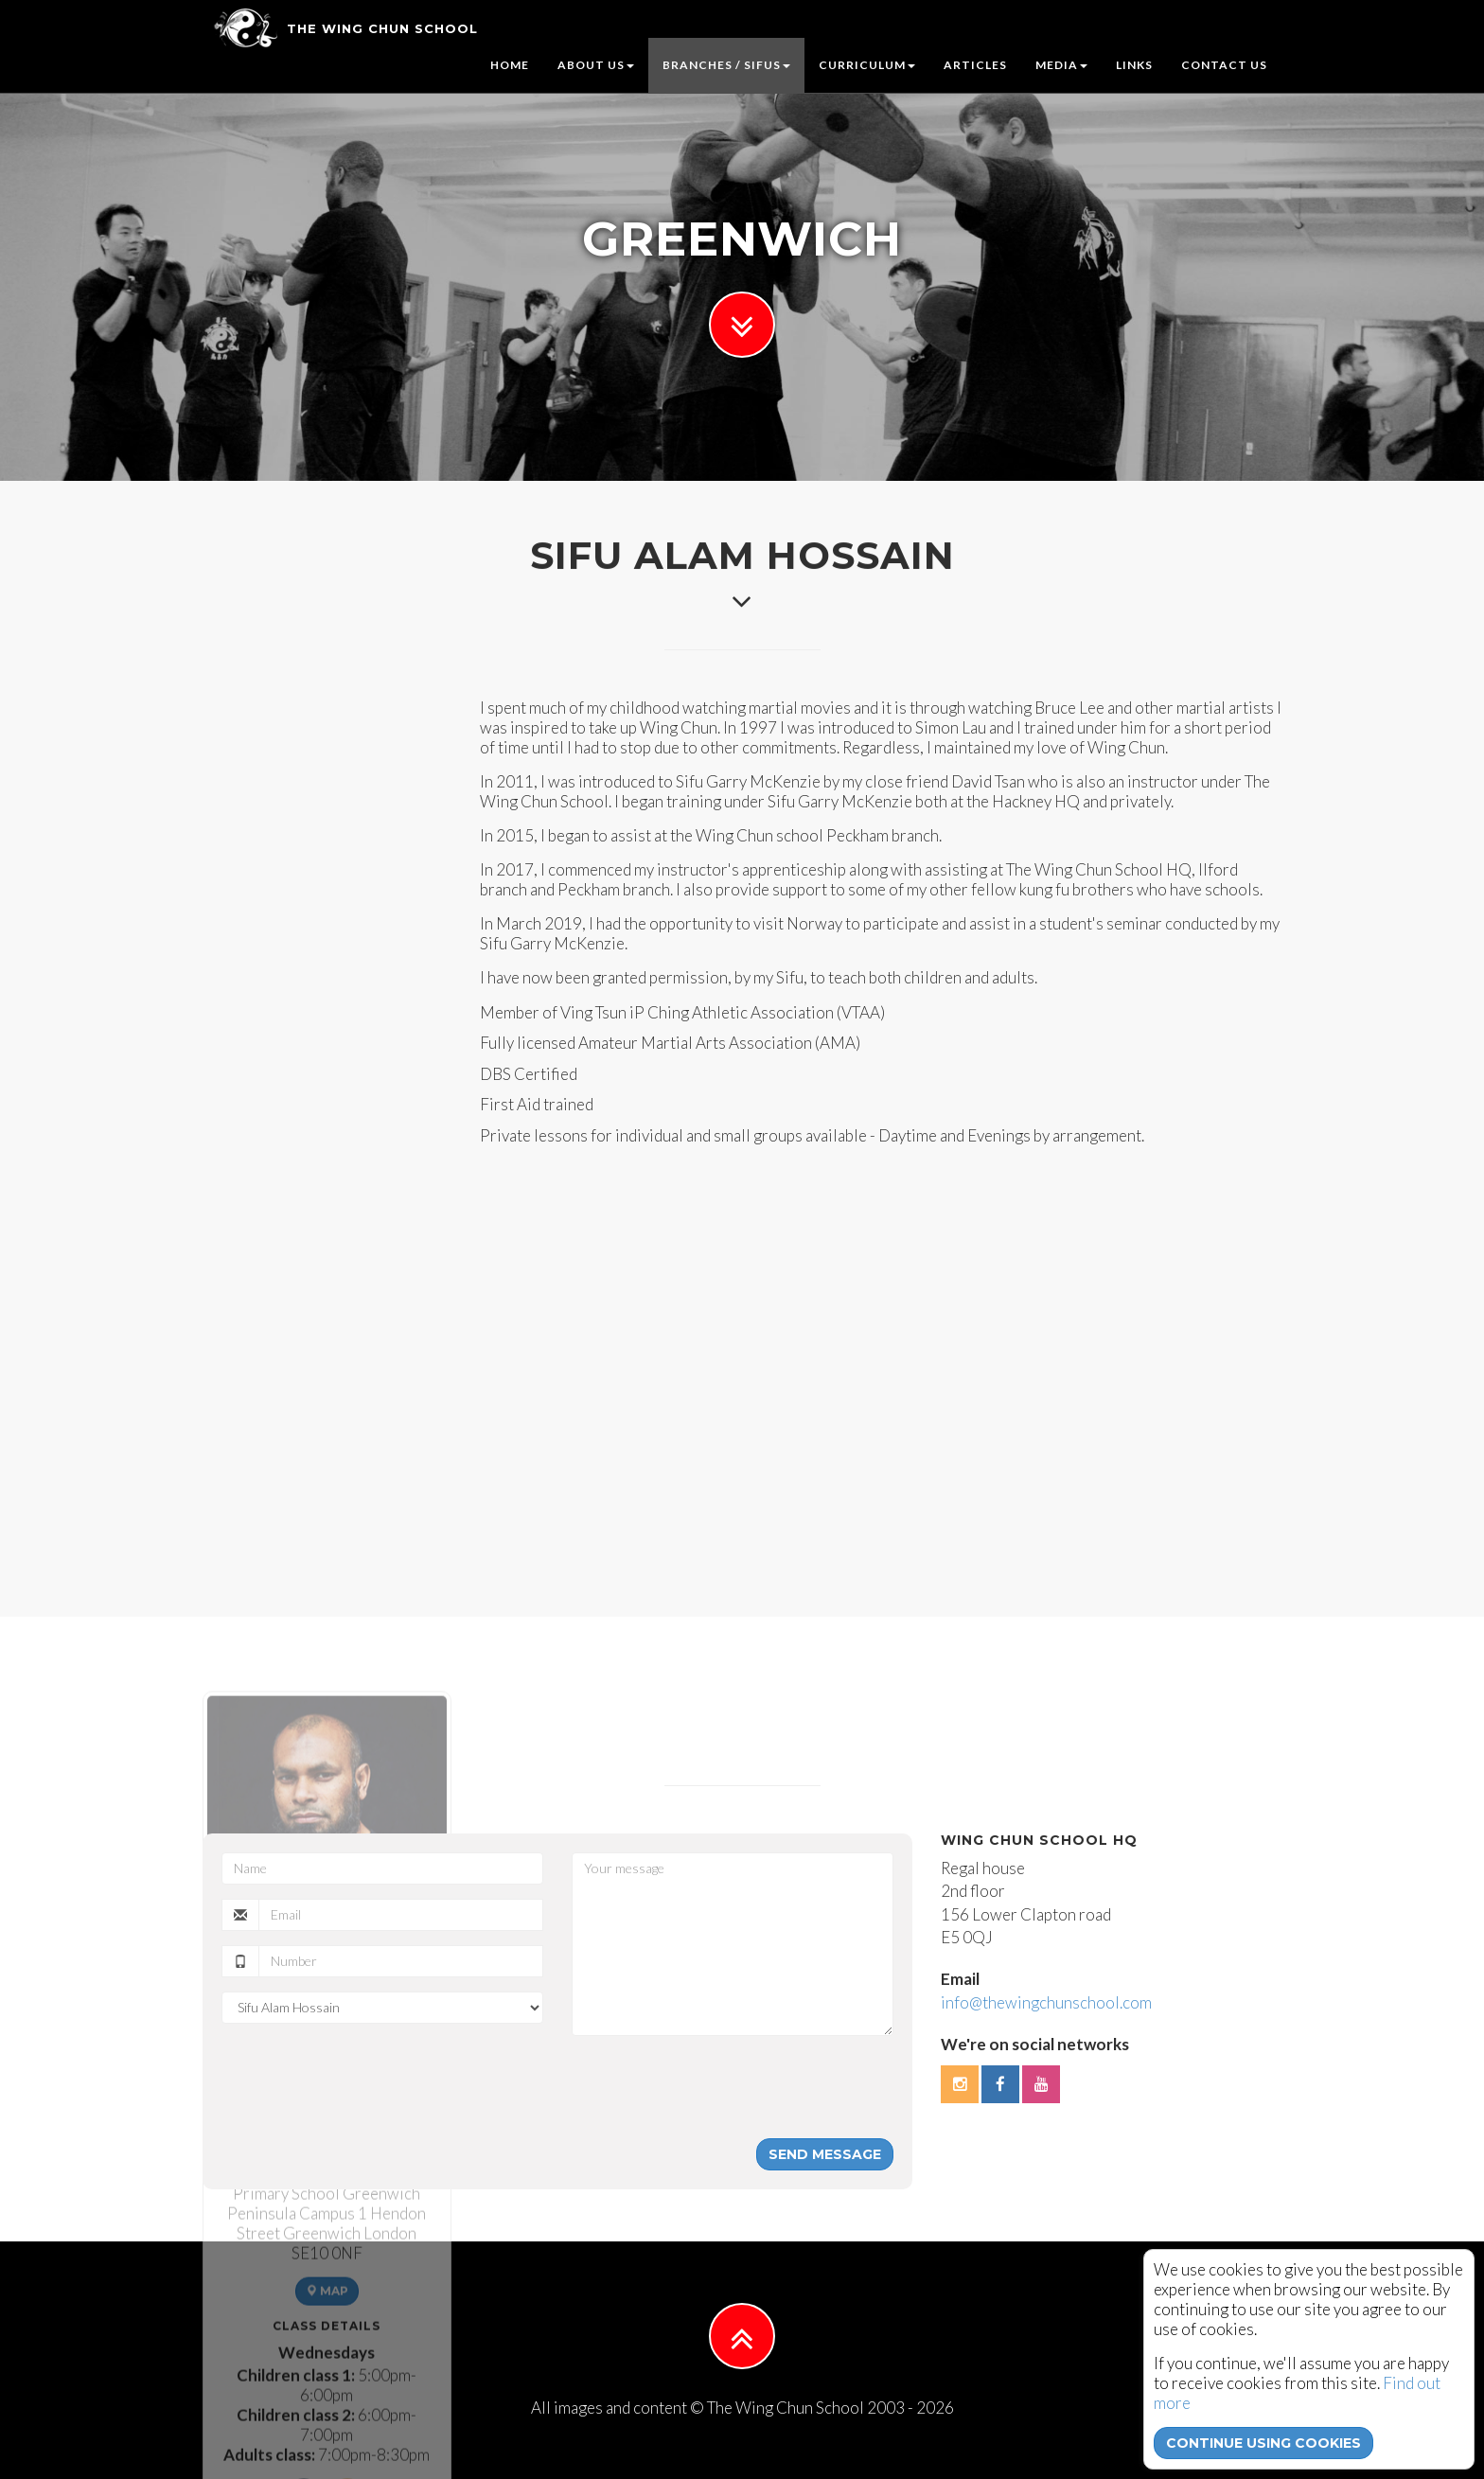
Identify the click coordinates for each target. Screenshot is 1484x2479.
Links (1134, 65)
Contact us (1224, 65)
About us (595, 65)
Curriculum (867, 65)
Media (1061, 65)
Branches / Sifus (726, 65)
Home (509, 65)
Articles (975, 65)
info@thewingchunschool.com (1046, 2002)
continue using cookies (1263, 2443)
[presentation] (715, 2087)
